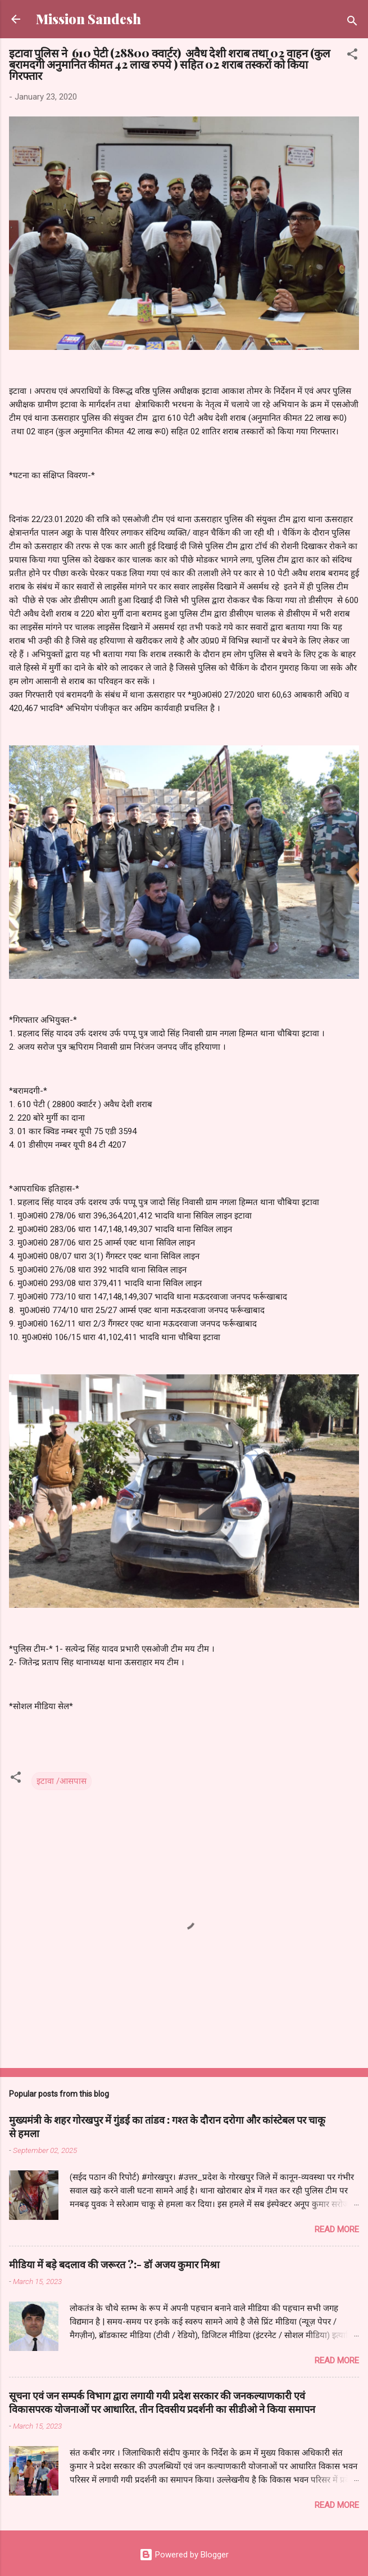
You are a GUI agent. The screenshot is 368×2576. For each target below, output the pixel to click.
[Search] (352, 23)
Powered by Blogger (184, 2555)
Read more (337, 2229)
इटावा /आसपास (62, 1781)
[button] (352, 56)
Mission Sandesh (88, 19)
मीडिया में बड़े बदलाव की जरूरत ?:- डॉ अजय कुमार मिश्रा (114, 2264)
